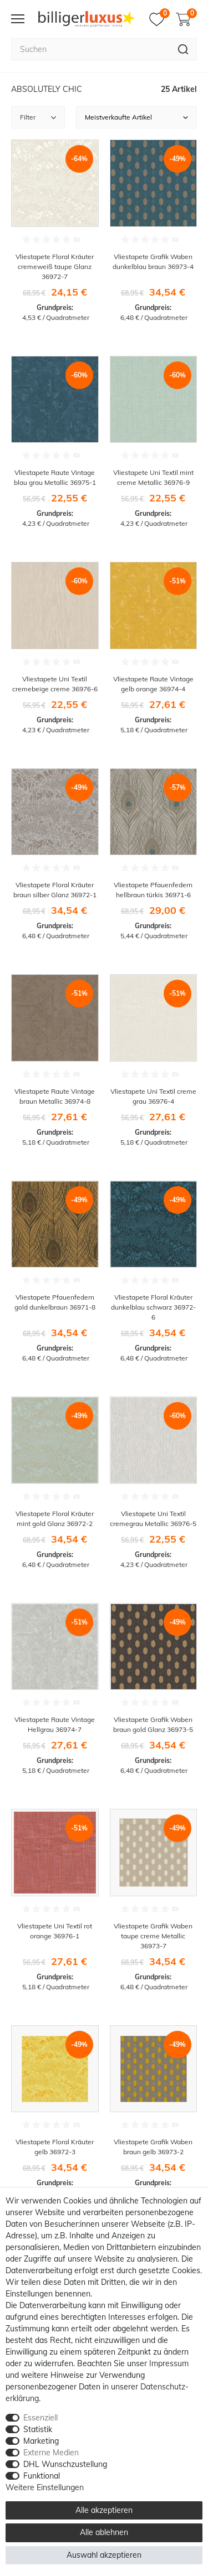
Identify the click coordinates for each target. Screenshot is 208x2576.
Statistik (37, 2429)
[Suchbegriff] (90, 49)
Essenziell (40, 2418)
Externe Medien (51, 2453)
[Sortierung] (136, 117)
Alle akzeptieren (104, 2510)
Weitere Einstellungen (45, 2487)
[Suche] (183, 49)
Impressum (169, 2363)
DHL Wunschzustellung (65, 2464)
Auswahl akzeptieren (104, 2555)
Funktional (41, 2476)
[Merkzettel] (159, 19)
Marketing (41, 2441)
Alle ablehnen (104, 2532)
